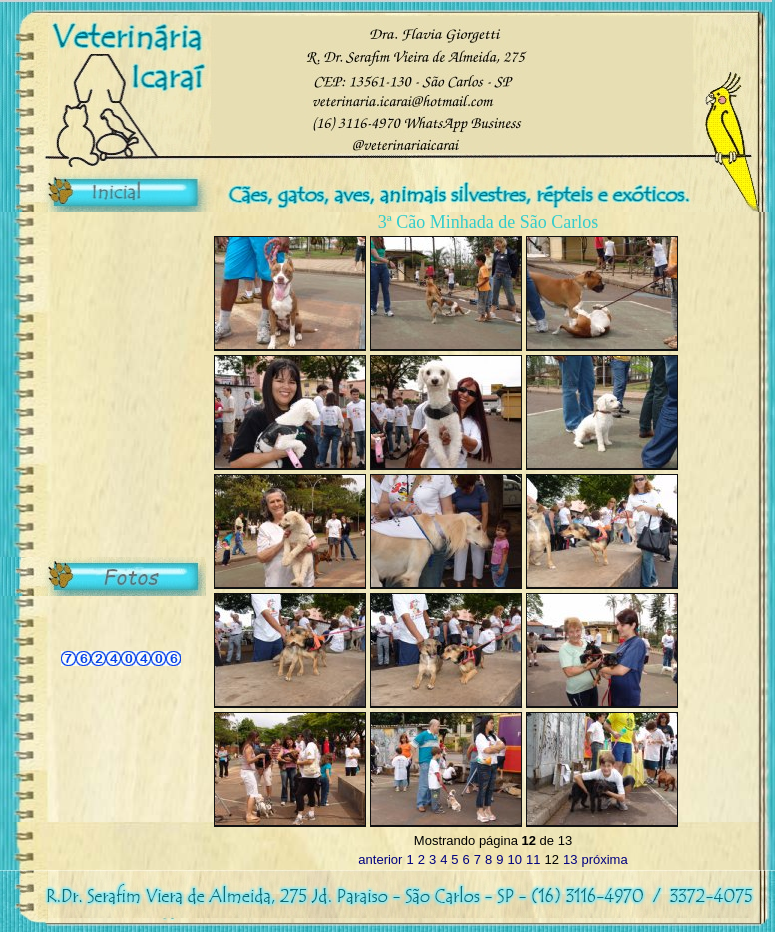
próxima (604, 859)
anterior (380, 859)
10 (515, 859)
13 (570, 859)
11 (533, 859)
